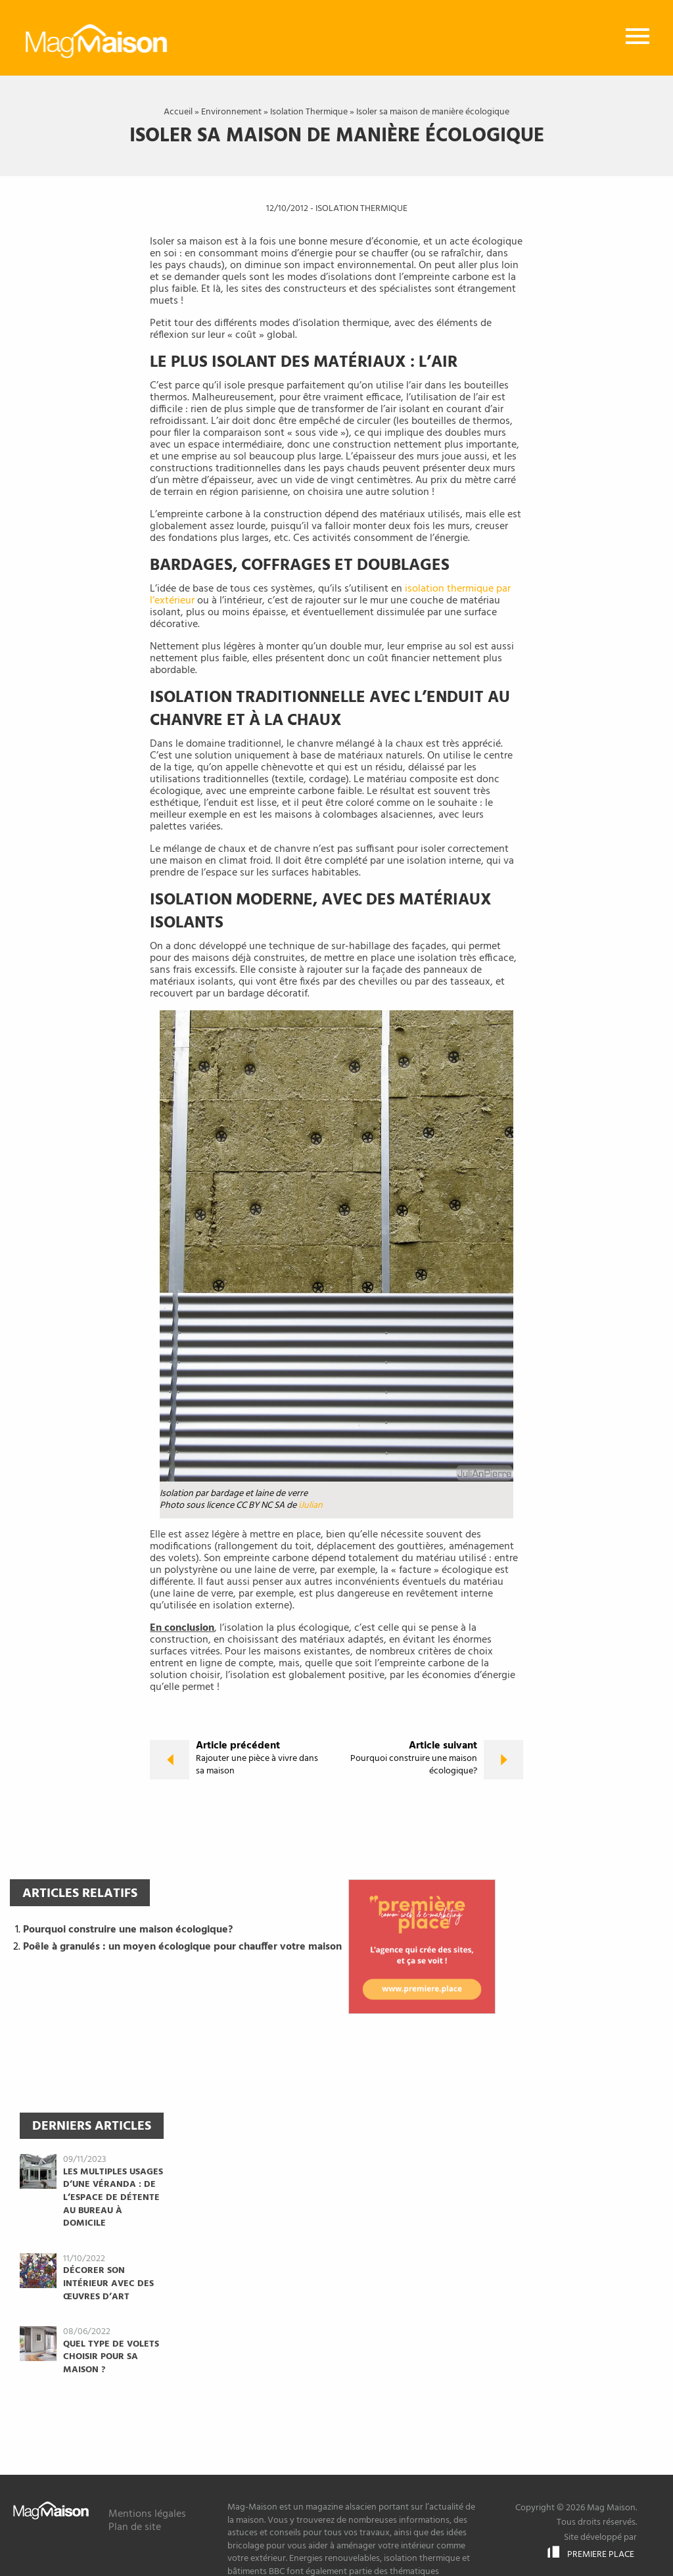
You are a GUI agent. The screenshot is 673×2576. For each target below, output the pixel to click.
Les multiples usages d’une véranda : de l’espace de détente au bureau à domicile (113, 2198)
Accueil (178, 112)
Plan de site (134, 2527)
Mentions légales (147, 2514)
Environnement (231, 112)
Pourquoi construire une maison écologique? (128, 1929)
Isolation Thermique (309, 112)
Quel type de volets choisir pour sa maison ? (111, 2357)
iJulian (310, 1506)
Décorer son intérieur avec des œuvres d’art (108, 2284)
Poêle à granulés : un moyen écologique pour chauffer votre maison (182, 1946)
